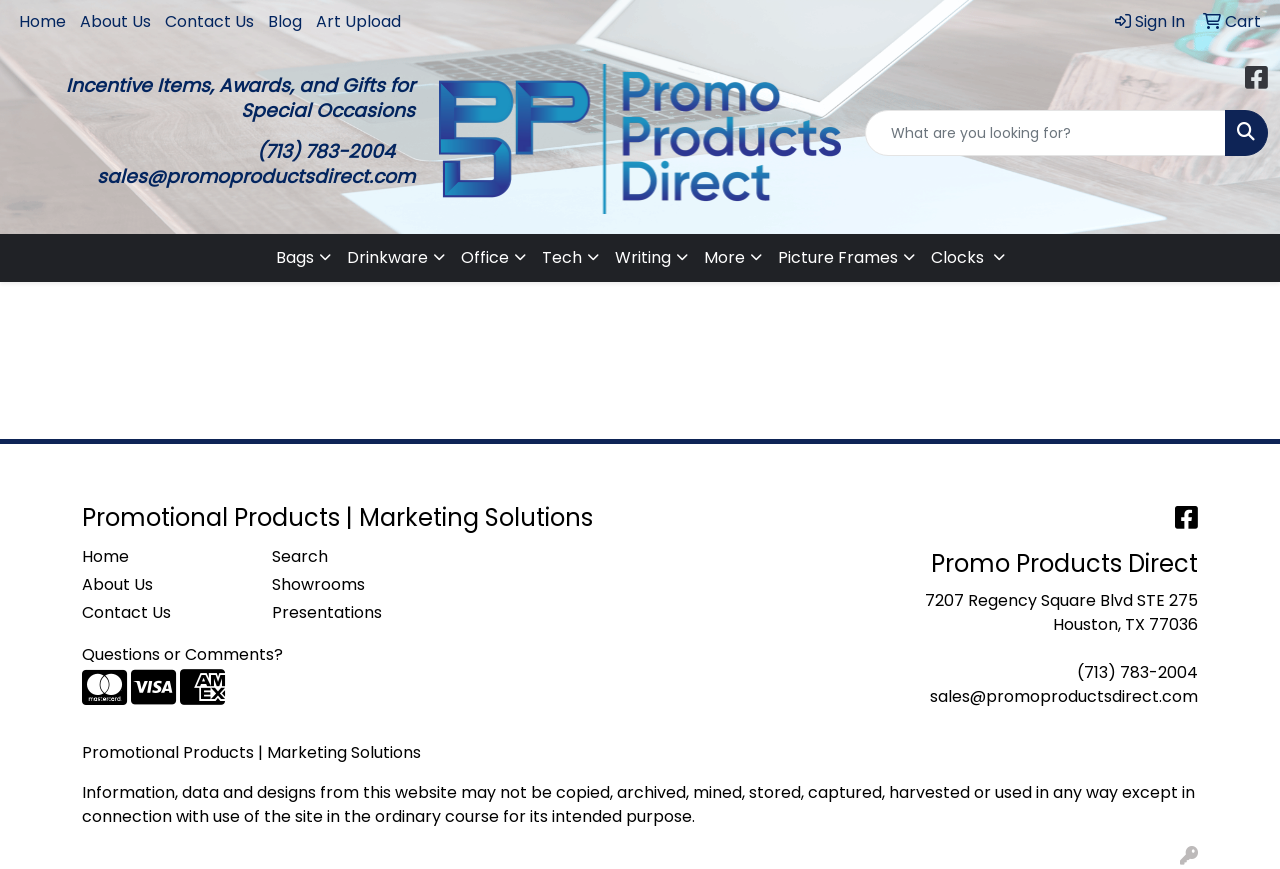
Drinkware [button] (387, 257)
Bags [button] (295, 257)
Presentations (327, 612)
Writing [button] (643, 257)
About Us (115, 21)
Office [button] (485, 257)
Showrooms (318, 584)
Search (300, 556)
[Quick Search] (1045, 133)
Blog (285, 21)
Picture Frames (838, 257)
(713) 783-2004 (1137, 672)
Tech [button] (562, 257)
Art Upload (358, 21)
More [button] (724, 257)
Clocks (959, 257)
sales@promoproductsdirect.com (1064, 696)
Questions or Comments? (182, 654)
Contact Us (209, 21)
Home (42, 21)
